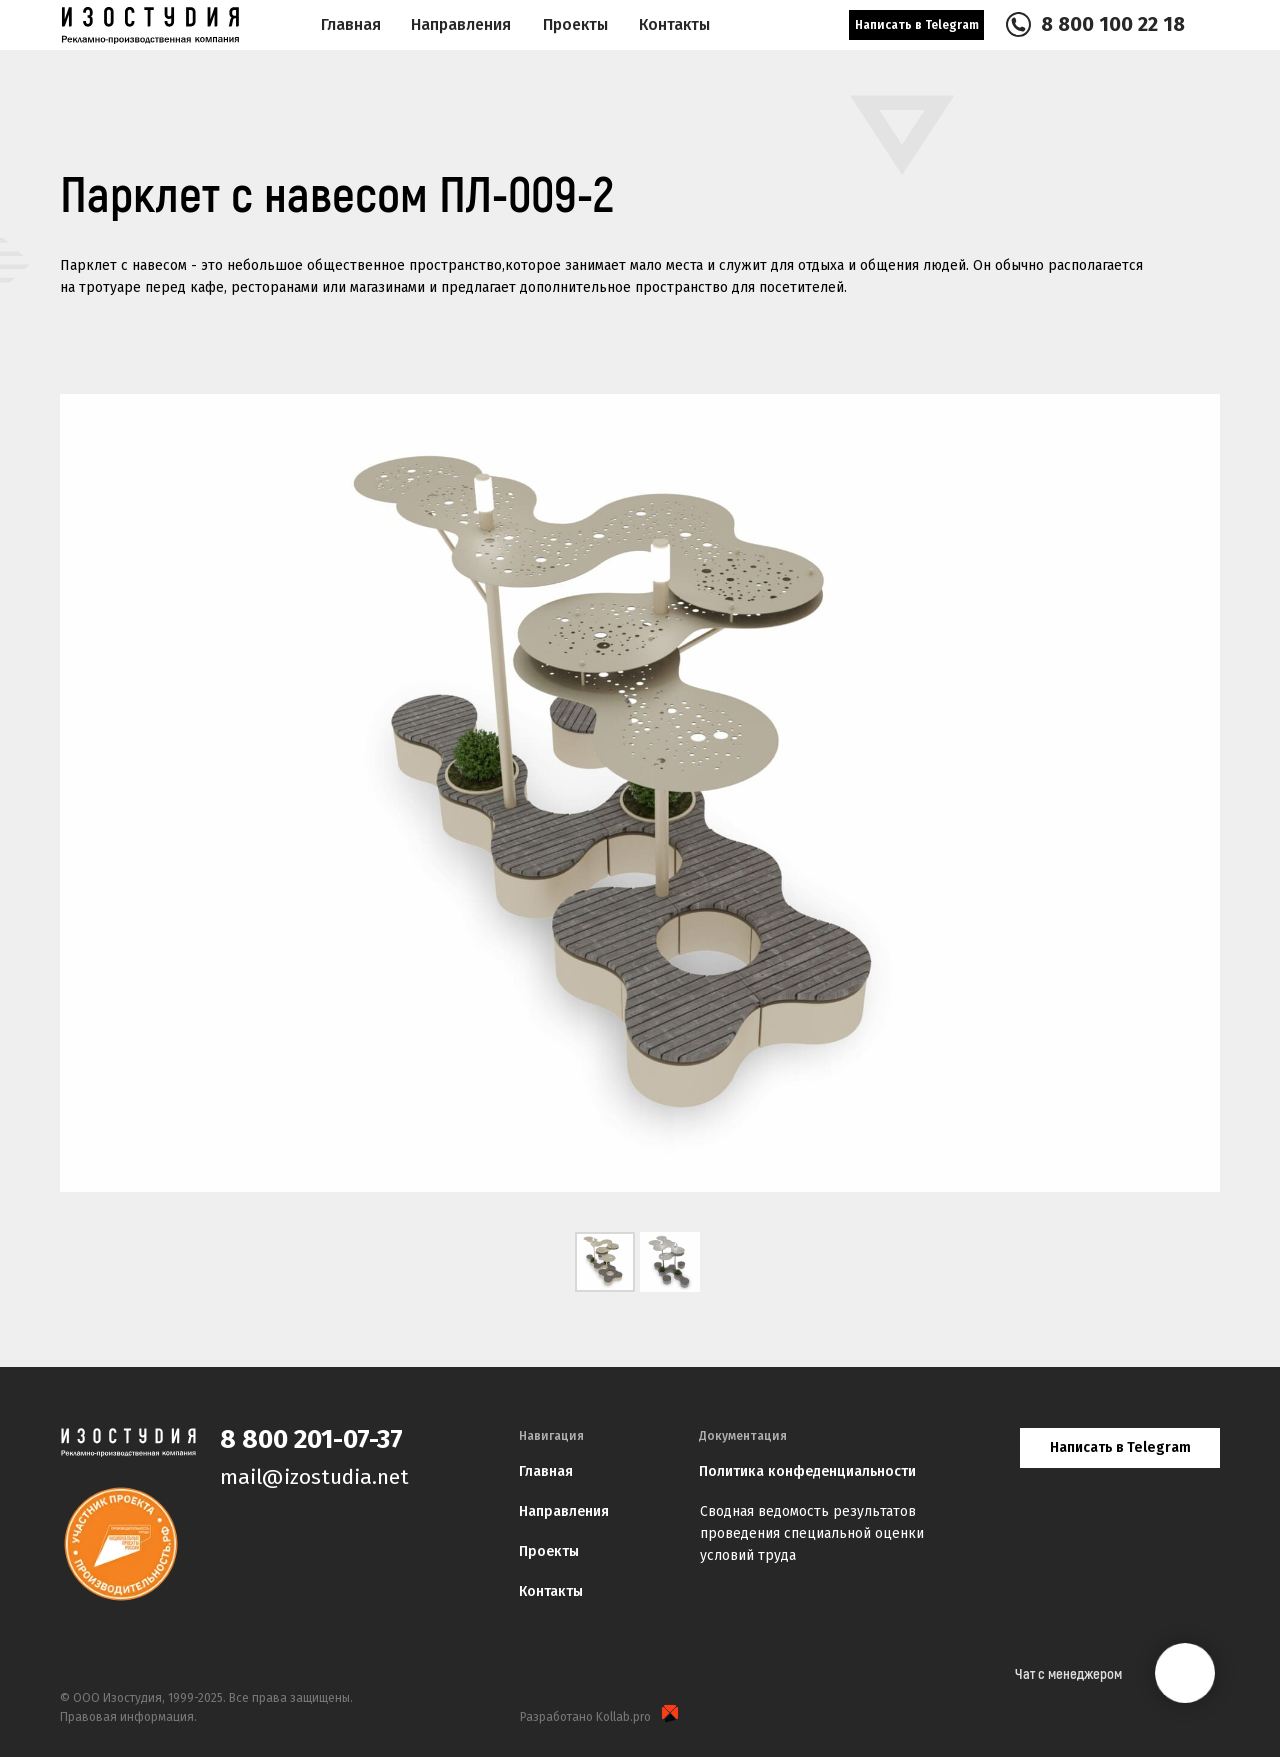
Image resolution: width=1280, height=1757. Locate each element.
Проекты (549, 1551)
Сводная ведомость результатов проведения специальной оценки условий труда (812, 1533)
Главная (351, 24)
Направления (461, 24)
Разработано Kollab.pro (585, 1717)
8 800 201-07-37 (311, 1439)
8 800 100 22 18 (1113, 24)
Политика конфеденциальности (807, 1471)
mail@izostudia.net (314, 1477)
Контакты (551, 1591)
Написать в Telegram (917, 25)
